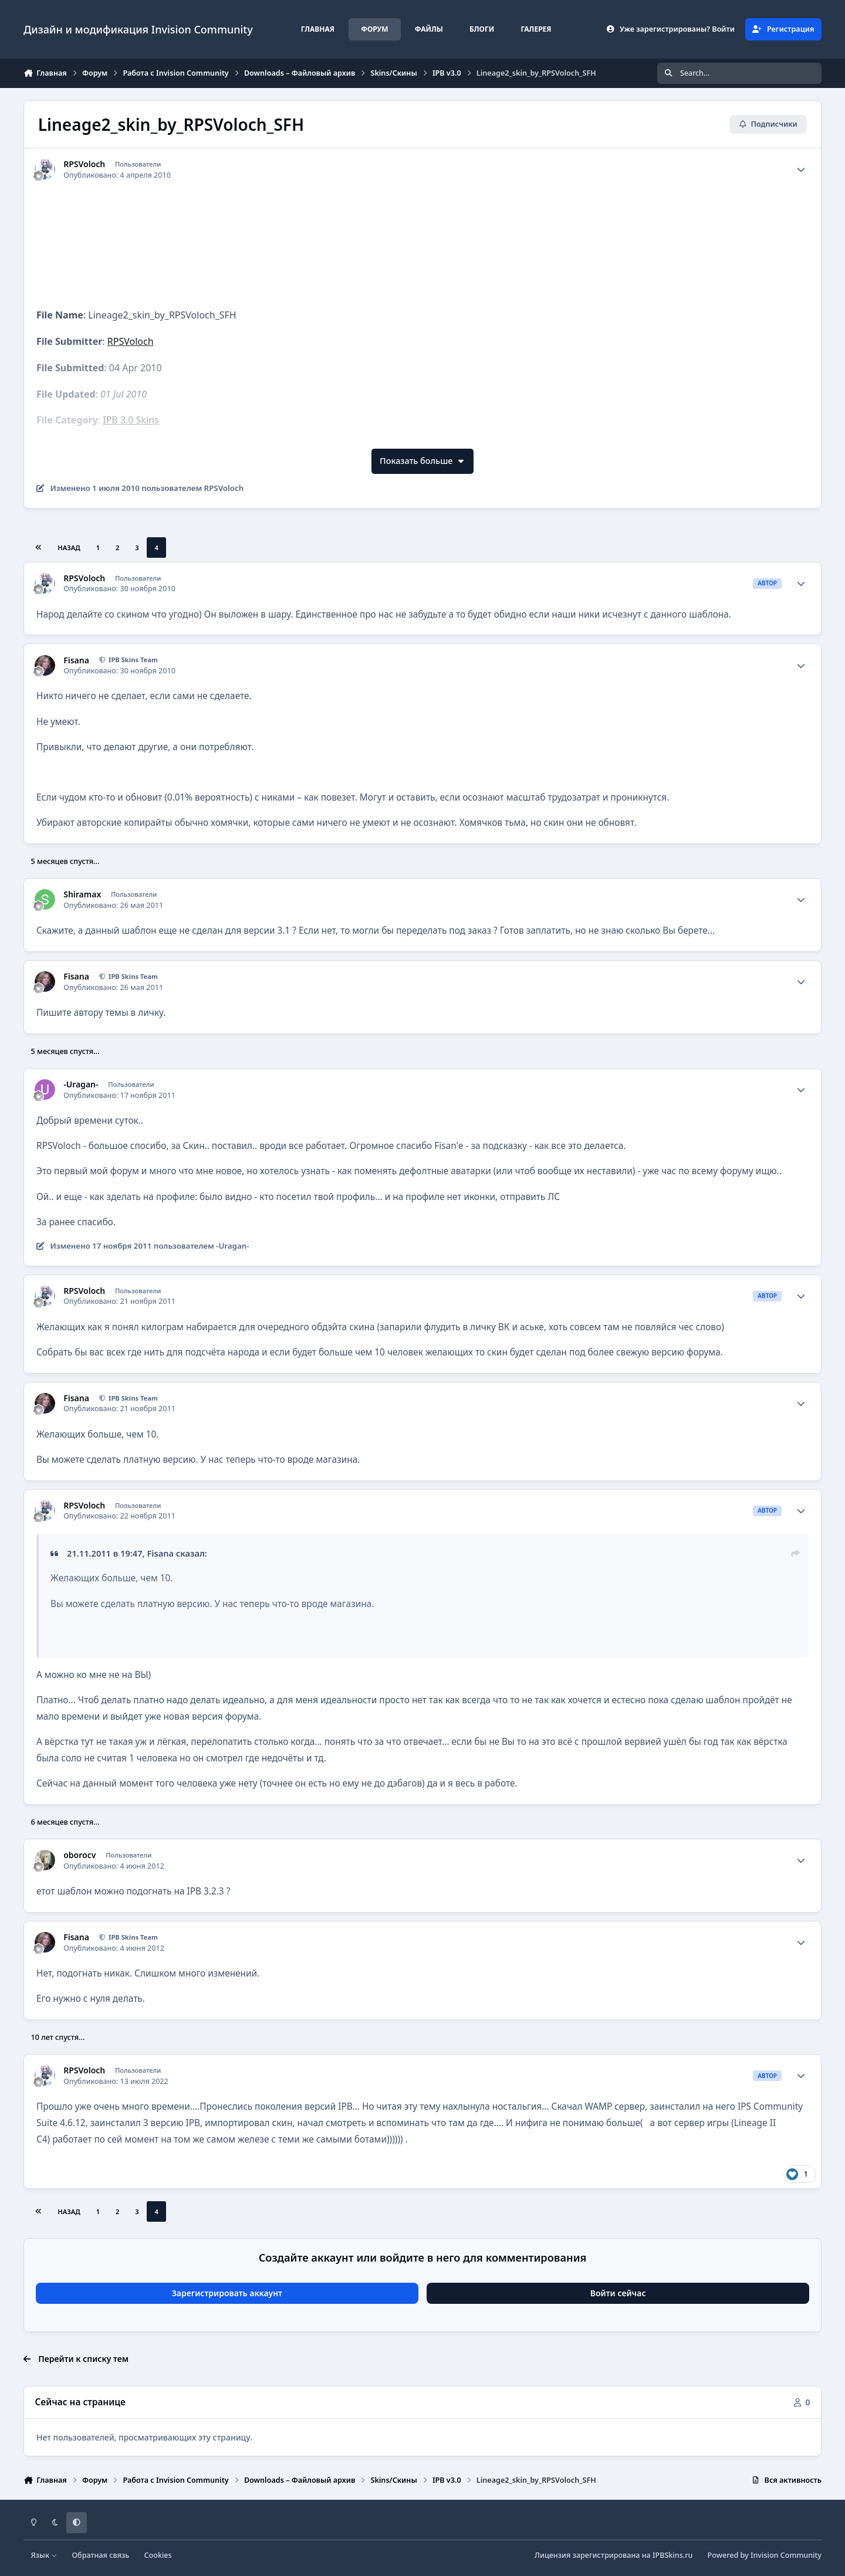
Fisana (76, 660)
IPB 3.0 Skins (130, 419)
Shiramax (82, 894)
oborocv (79, 1855)
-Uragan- (80, 1084)
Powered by (765, 2555)
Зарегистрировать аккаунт (227, 2293)
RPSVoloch (84, 164)
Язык (44, 2555)
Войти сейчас (618, 2293)
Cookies (158, 2555)
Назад (69, 547)
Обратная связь (100, 2555)
